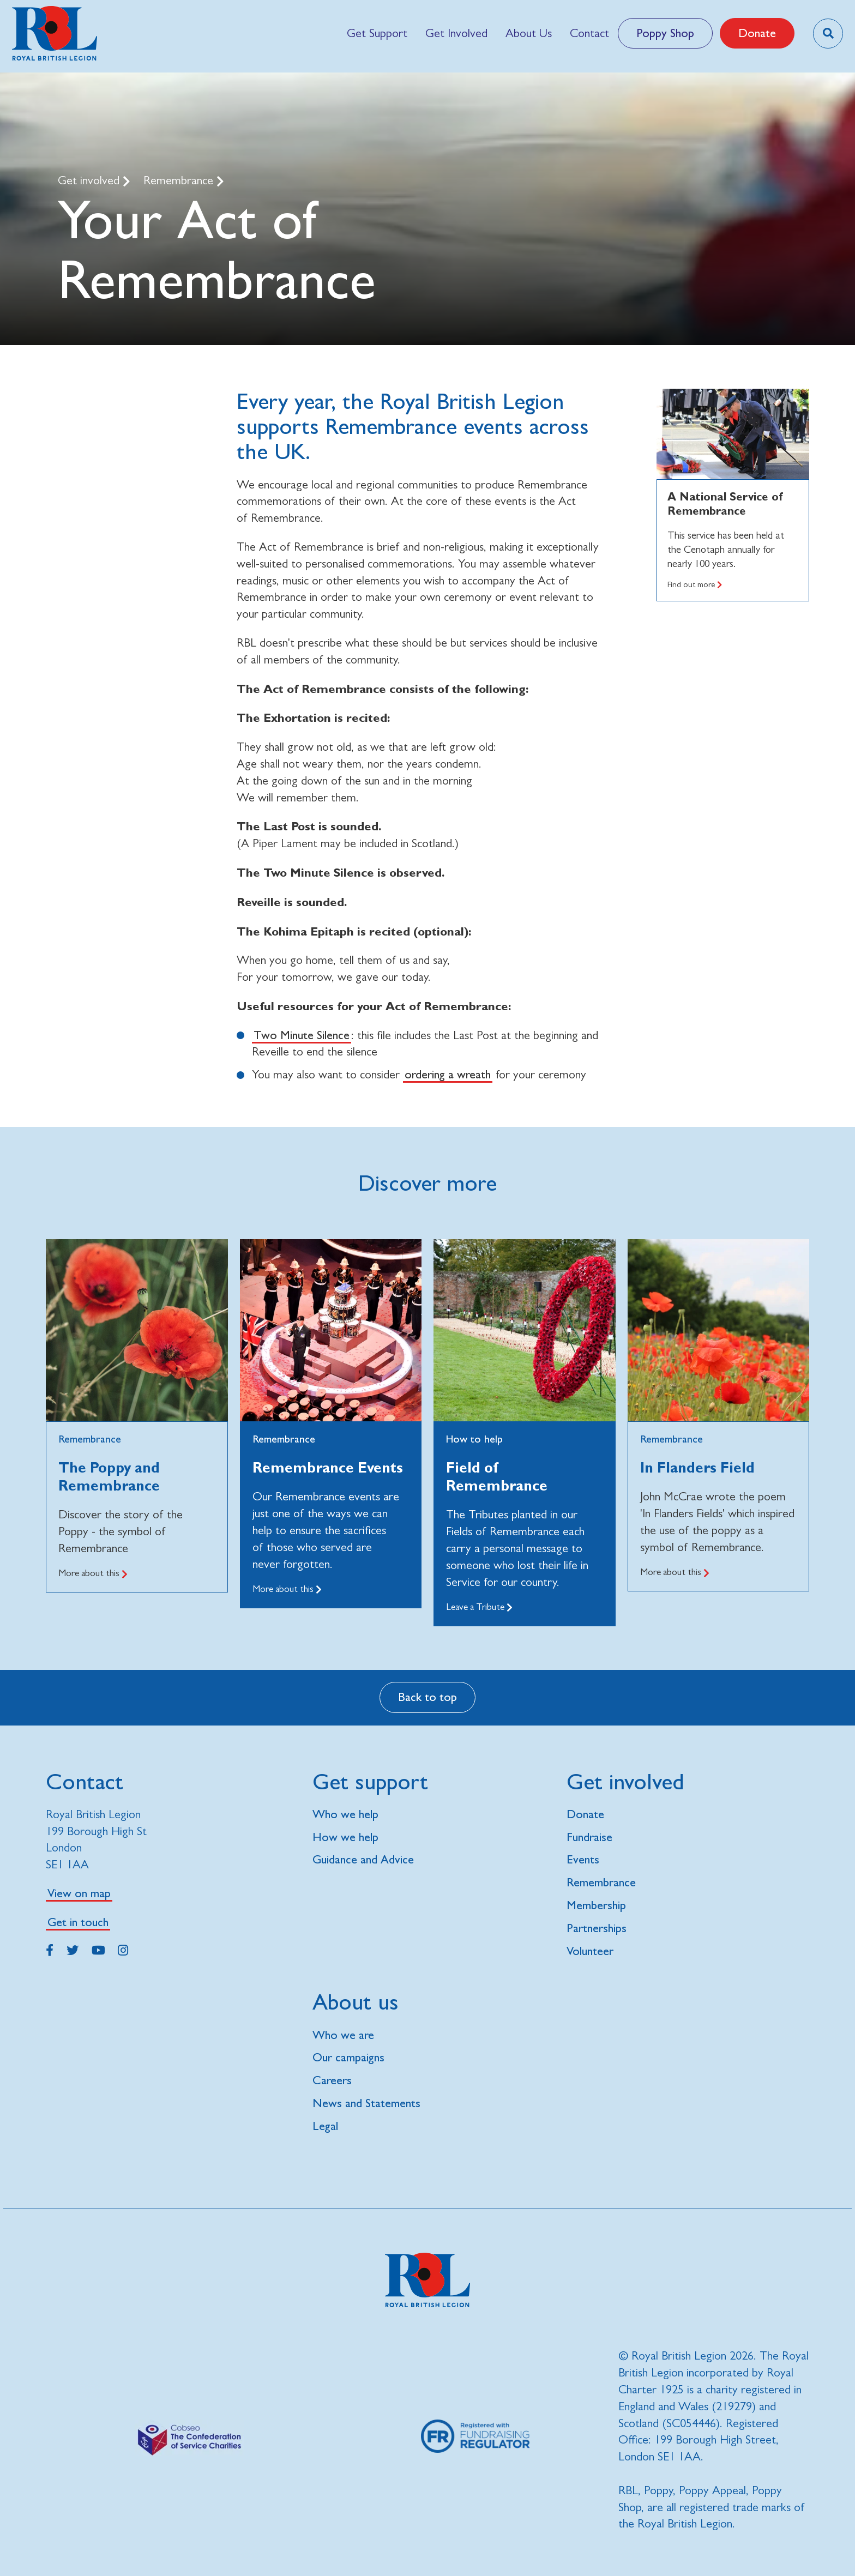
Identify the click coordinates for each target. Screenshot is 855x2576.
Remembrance (179, 180)
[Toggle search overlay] (828, 34)
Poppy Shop (665, 33)
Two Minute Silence (302, 1035)
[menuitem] (377, 33)
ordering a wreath (448, 1074)
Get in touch (78, 1922)
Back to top (427, 1697)
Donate (757, 33)
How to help (474, 1439)
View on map (79, 1893)
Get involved (90, 180)
